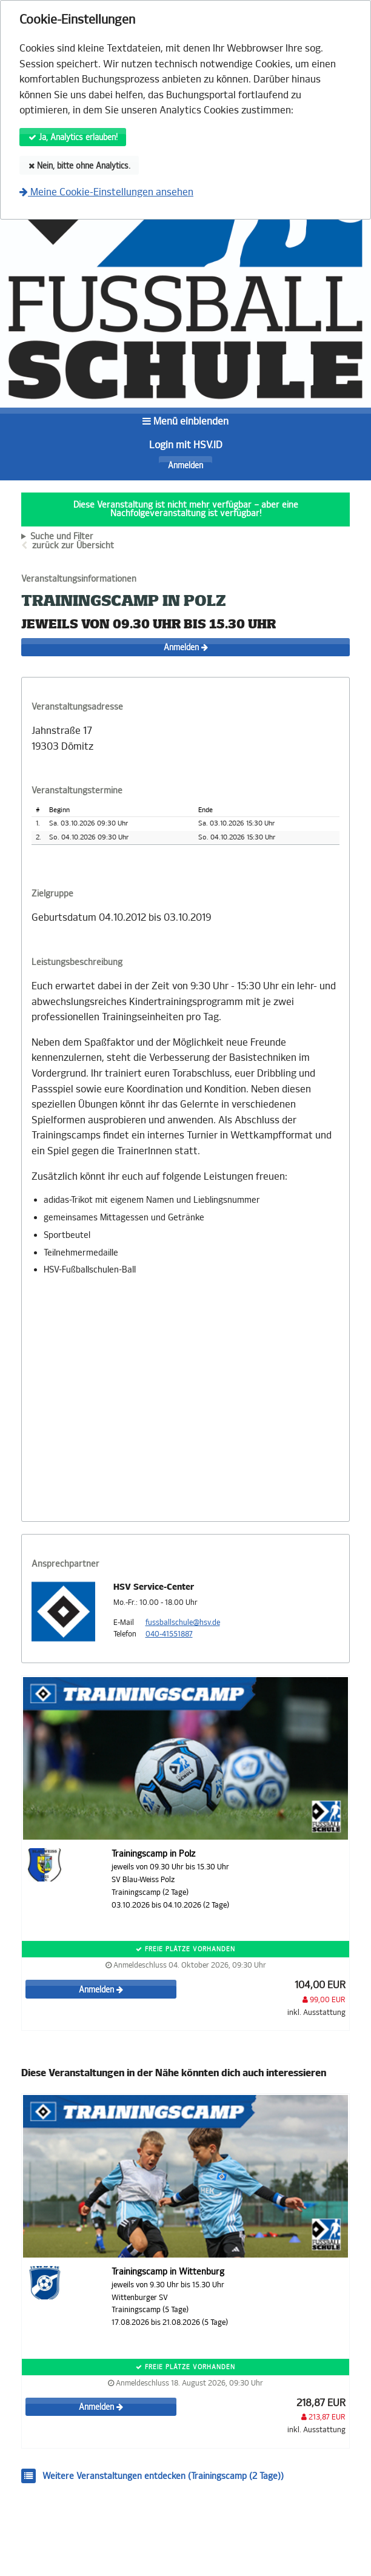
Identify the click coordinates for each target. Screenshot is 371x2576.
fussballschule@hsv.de (182, 1622)
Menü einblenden (185, 421)
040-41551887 (169, 1634)
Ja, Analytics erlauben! (73, 137)
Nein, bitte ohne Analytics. (79, 165)
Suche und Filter (61, 537)
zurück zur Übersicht (73, 545)
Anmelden (185, 465)
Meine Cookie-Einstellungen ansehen (106, 192)
